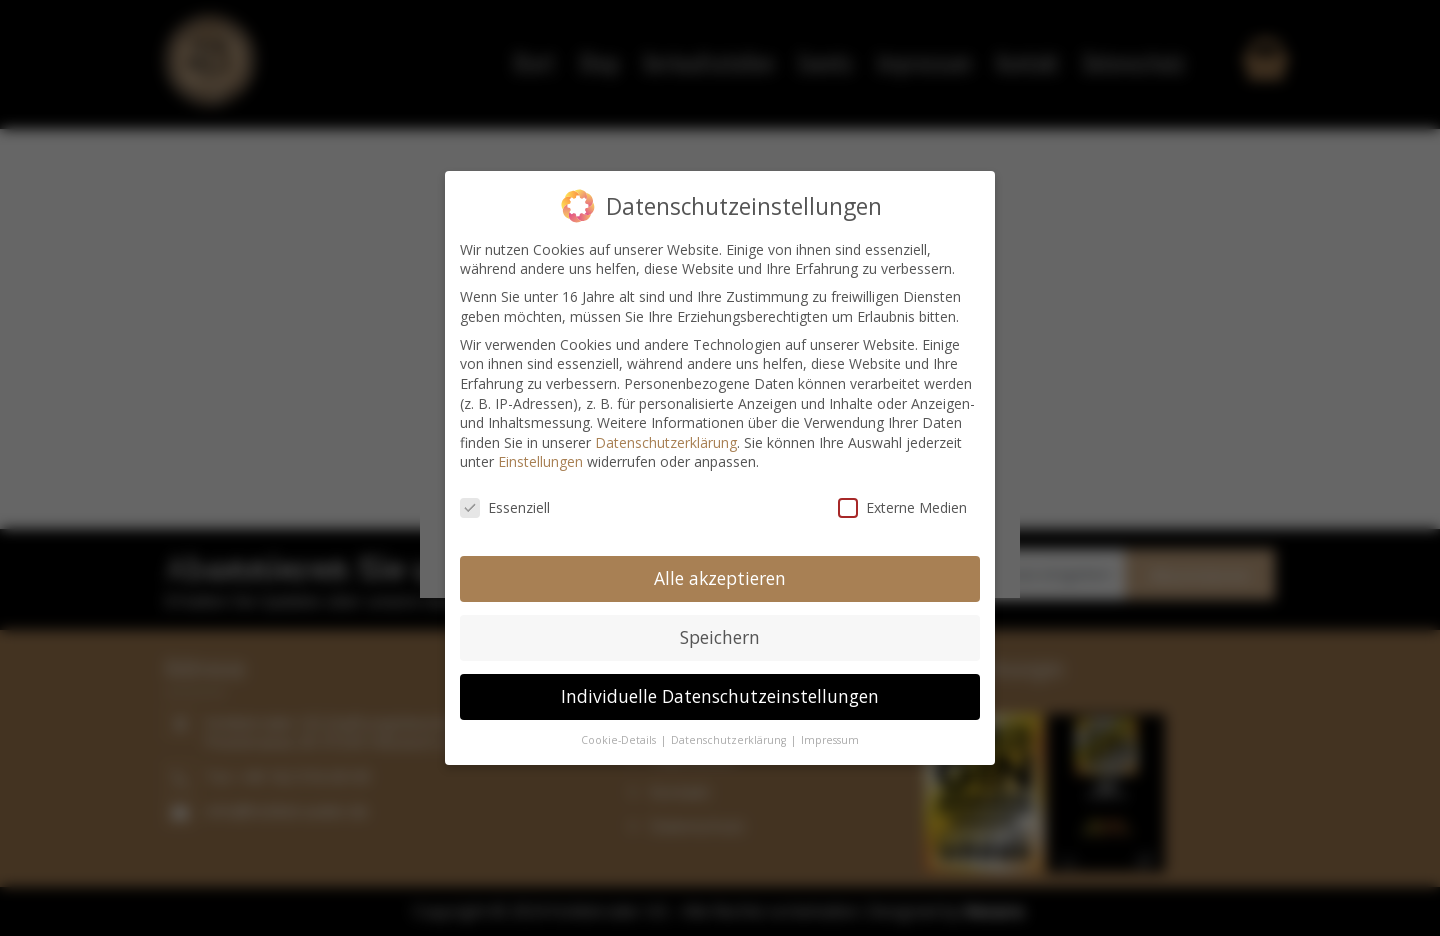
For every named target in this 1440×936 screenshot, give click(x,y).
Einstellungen (540, 441)
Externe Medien (902, 487)
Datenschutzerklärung (666, 422)
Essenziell (505, 487)
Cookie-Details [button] (620, 720)
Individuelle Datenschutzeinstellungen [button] (720, 676)
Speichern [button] (720, 617)
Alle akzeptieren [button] (720, 558)
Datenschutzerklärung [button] (730, 720)
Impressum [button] (830, 720)
